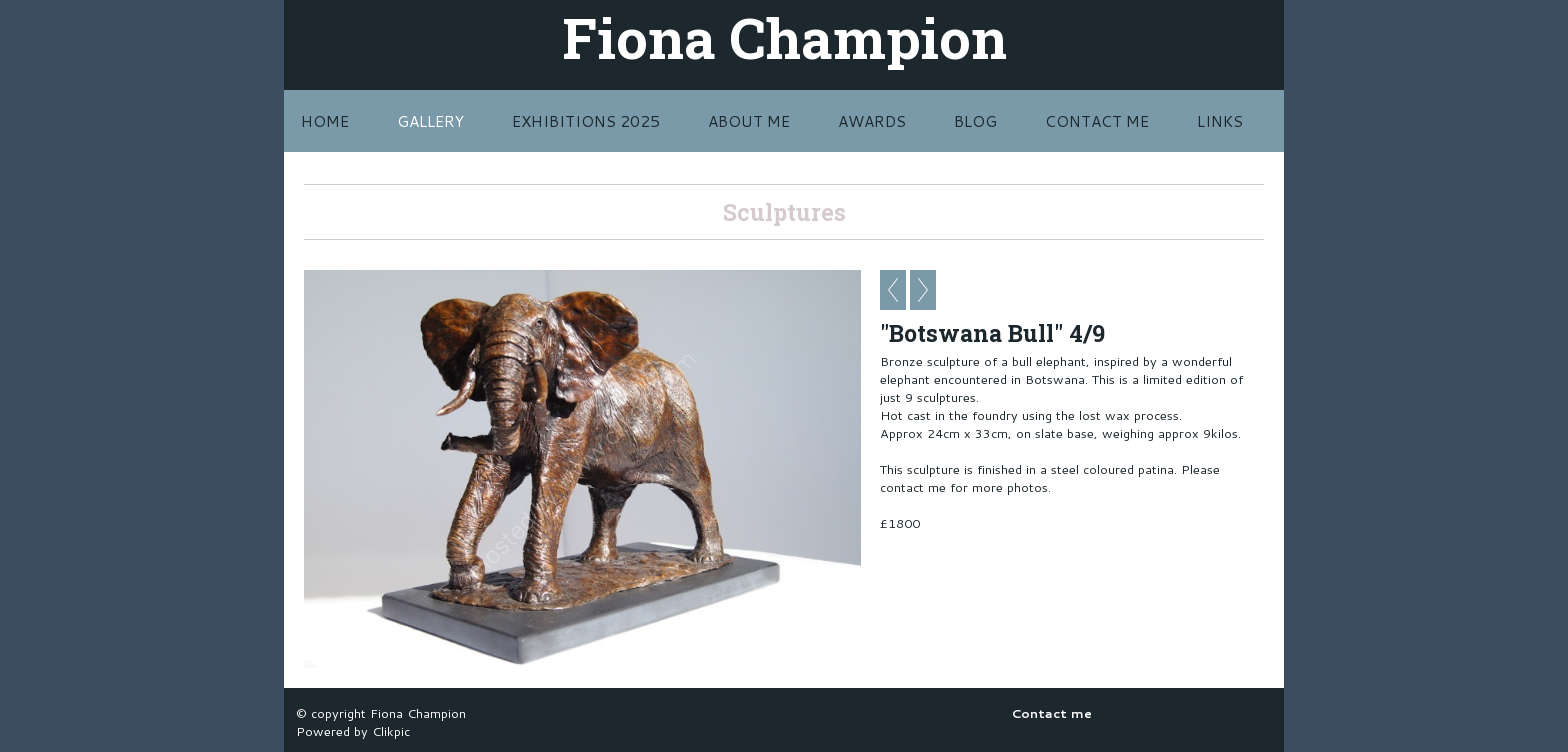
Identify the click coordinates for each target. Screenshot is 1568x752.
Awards (872, 121)
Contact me (1097, 121)
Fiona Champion (784, 37)
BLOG (975, 121)
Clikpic (391, 731)
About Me (749, 121)
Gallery (430, 121)
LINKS (1220, 121)
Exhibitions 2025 (586, 121)
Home (325, 121)
